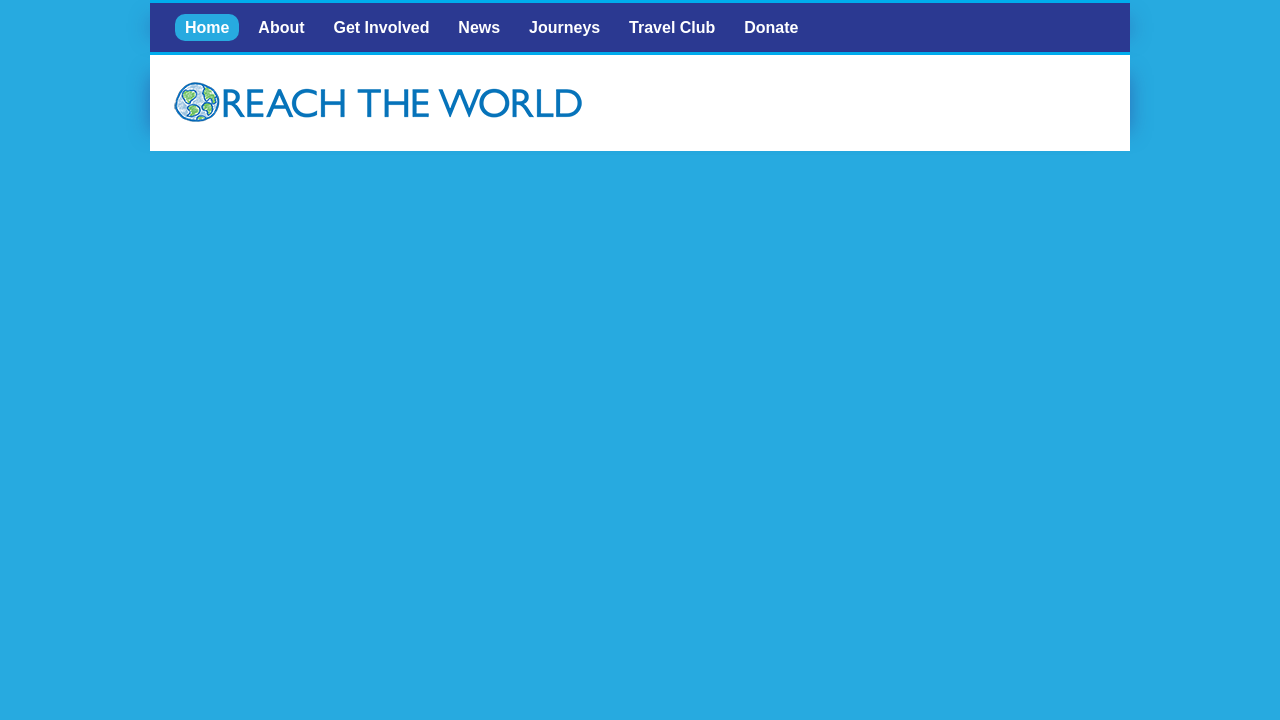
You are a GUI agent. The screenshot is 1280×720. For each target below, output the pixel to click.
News (479, 27)
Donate (771, 27)
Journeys (564, 27)
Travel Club (672, 27)
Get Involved (381, 27)
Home (207, 27)
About (281, 27)
